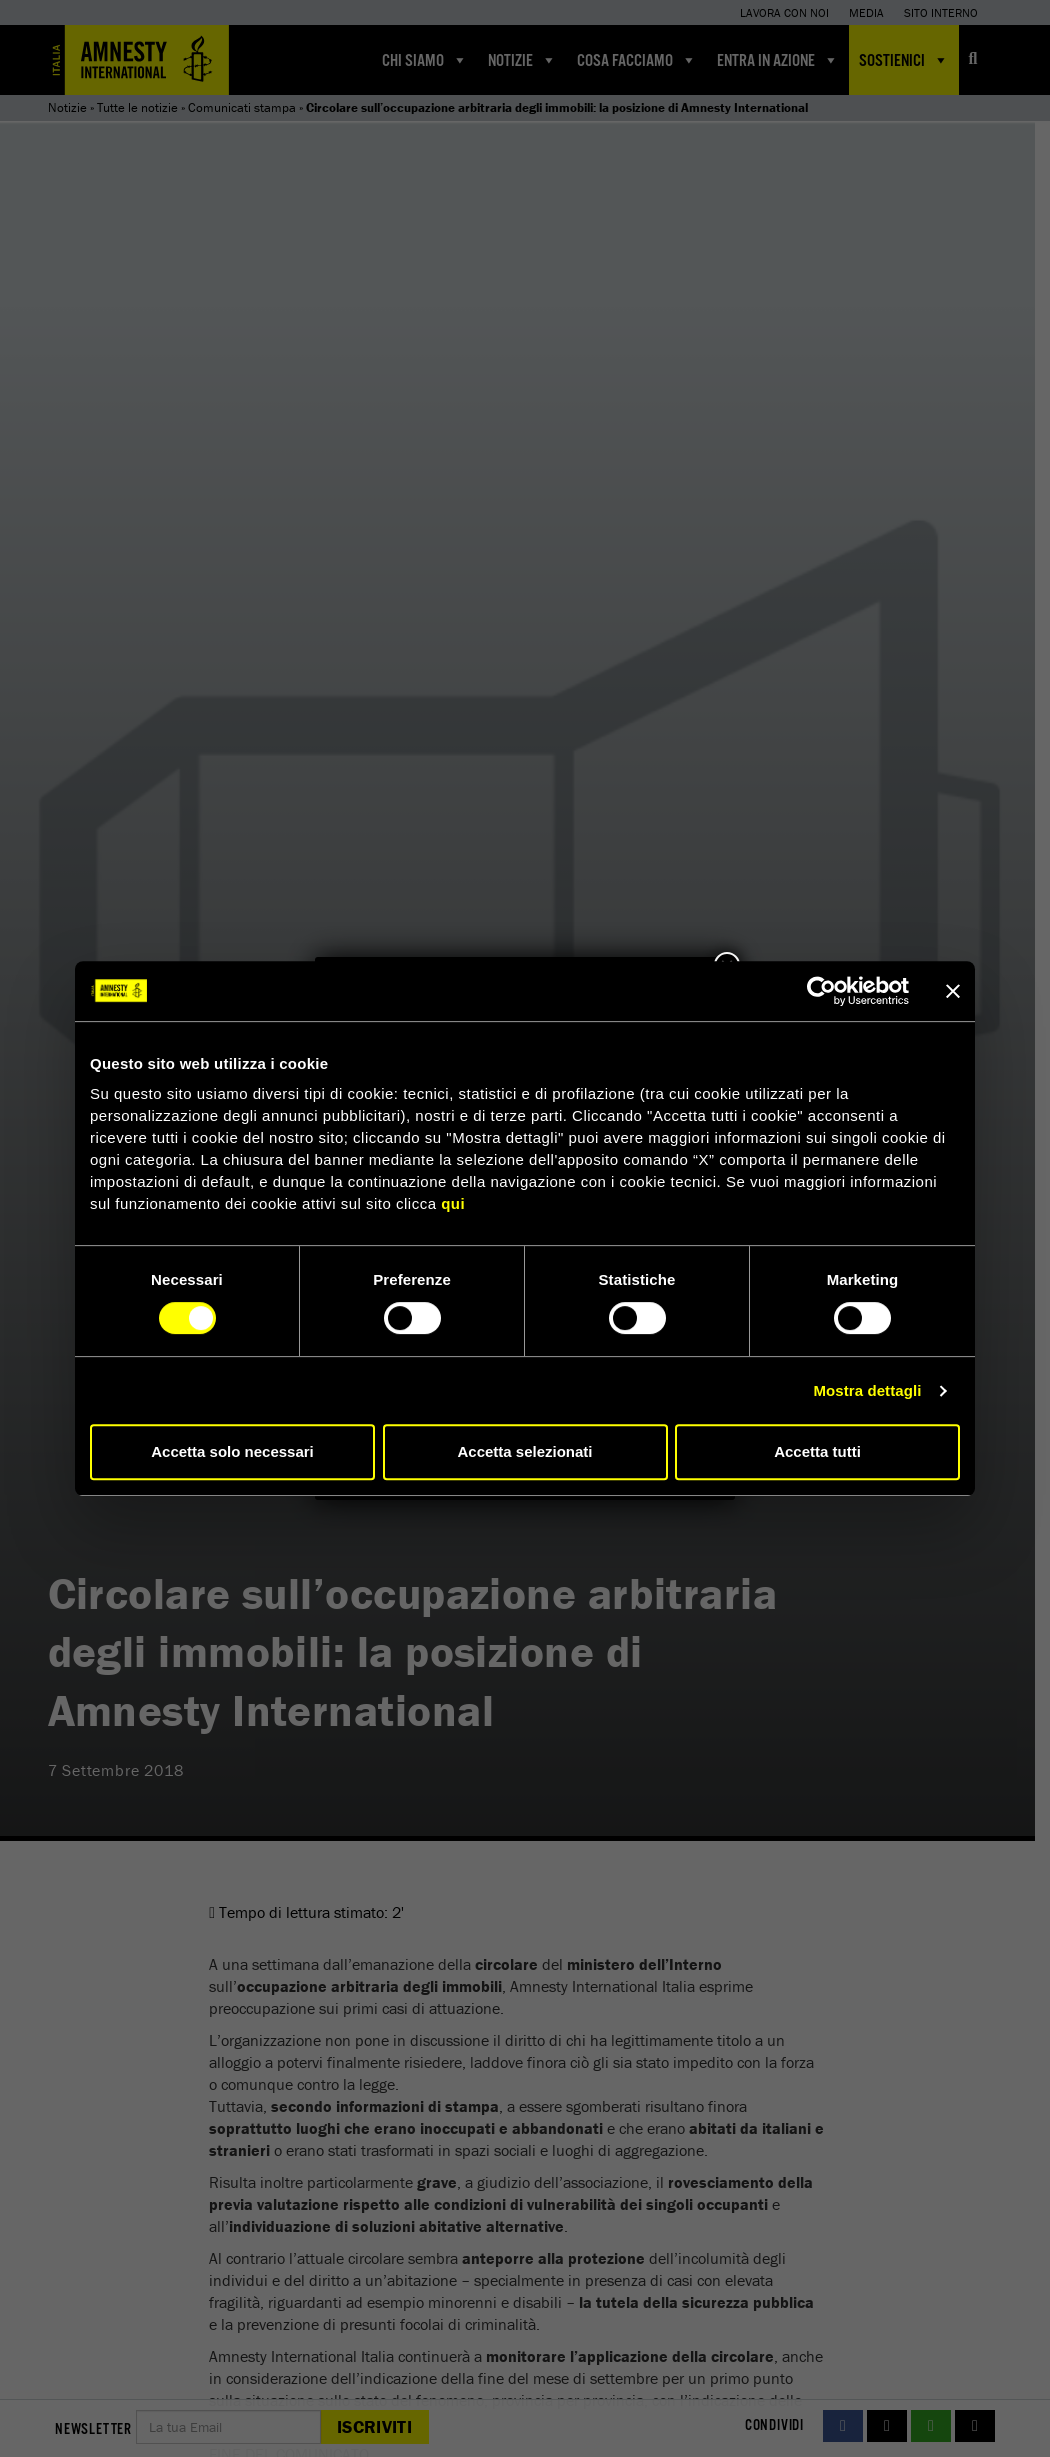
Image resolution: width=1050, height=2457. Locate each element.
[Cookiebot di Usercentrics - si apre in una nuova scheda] (821, 991)
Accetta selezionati (524, 1451)
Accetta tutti (817, 1451)
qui (453, 1203)
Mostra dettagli (867, 1390)
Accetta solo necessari (232, 1451)
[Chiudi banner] (953, 991)
